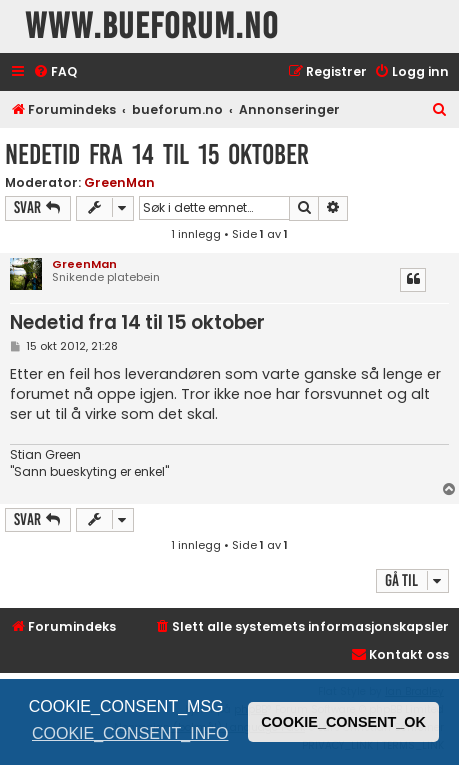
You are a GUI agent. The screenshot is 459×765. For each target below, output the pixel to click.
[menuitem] (55, 72)
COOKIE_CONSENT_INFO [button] (130, 733)
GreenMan (119, 182)
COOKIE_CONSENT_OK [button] (343, 722)
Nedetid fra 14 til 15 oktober (157, 154)
